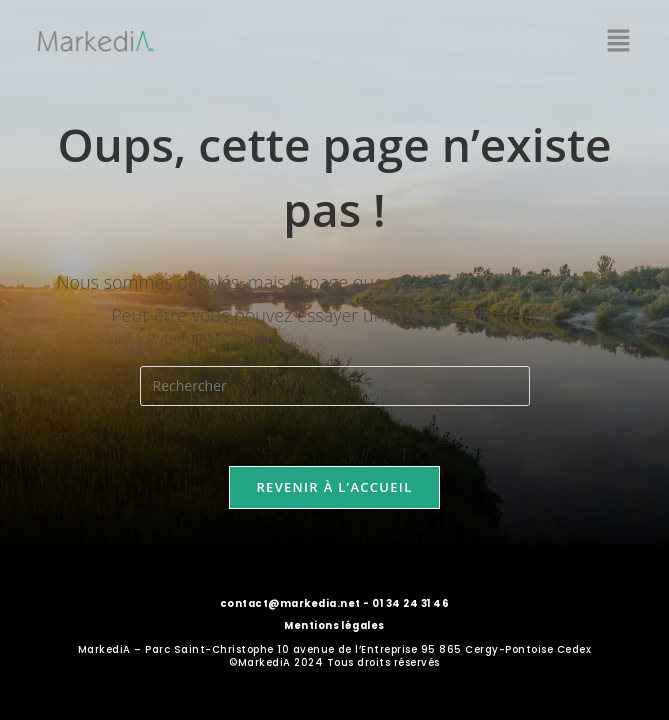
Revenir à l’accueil (334, 487)
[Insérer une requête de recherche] (335, 386)
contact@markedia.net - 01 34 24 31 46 (334, 603)
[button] (619, 41)
